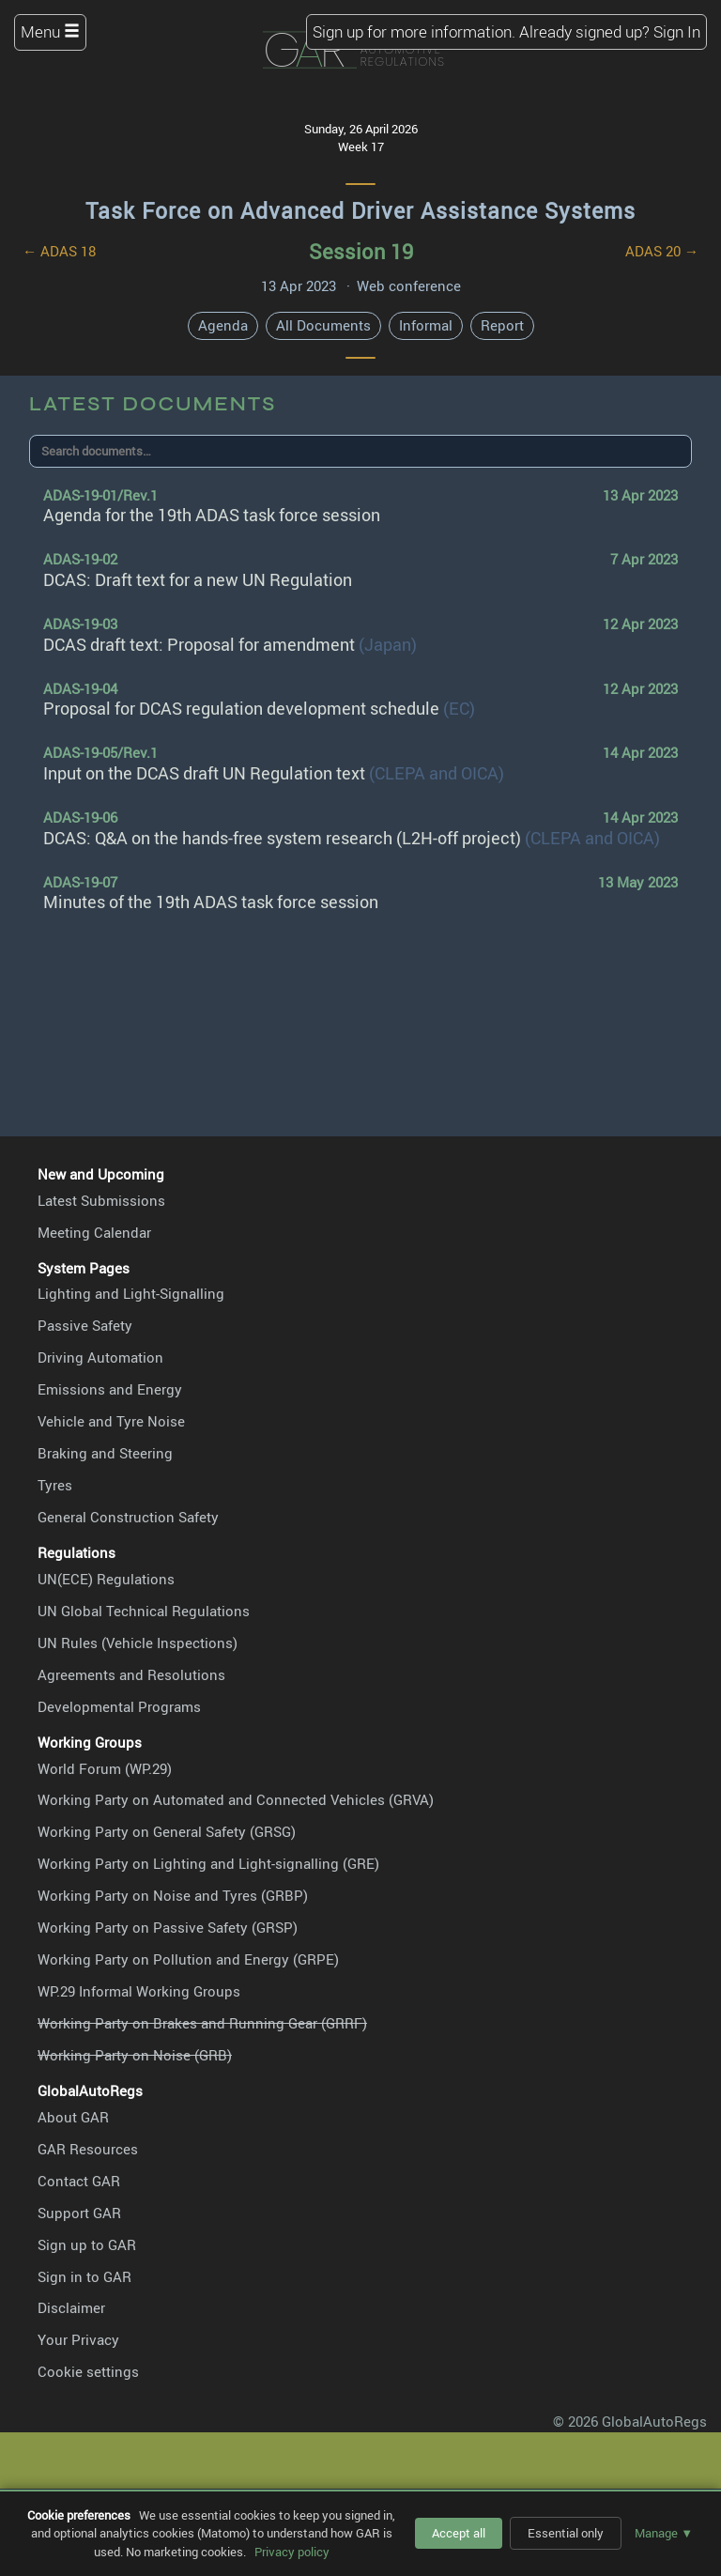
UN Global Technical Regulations (144, 1610)
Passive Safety (85, 1325)
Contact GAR (79, 2180)
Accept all (458, 2532)
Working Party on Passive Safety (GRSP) (168, 1927)
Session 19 (361, 251)
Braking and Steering (105, 1452)
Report (502, 325)
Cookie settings (88, 2371)
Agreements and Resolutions (131, 1674)
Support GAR (79, 2212)
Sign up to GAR (87, 2244)
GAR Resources (88, 2148)
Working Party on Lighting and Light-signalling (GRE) (208, 1863)
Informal (426, 325)
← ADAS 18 (59, 250)
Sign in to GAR (84, 2276)
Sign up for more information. (414, 31)
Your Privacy (78, 2339)
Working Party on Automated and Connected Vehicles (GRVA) (236, 1799)
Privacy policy (292, 2551)
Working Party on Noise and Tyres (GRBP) (173, 1895)
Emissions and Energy (110, 1389)
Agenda (223, 325)
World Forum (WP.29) (105, 1768)
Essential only (566, 2532)
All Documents (323, 325)
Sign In (676, 31)
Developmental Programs (119, 1706)
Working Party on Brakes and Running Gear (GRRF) (202, 2022)
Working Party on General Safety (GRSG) (167, 1831)
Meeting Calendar (94, 1232)
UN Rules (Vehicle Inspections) (138, 1642)
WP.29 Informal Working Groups (139, 1991)
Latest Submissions (101, 1200)
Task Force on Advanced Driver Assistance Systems (360, 210)
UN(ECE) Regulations (106, 1578)
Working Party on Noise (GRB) (135, 2054)
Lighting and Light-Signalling (131, 1293)
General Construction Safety (128, 1516)
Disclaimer (71, 2307)
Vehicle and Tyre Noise (111, 1420)
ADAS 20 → (661, 250)
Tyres (55, 1484)
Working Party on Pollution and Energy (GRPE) (188, 1959)
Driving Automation (100, 1357)
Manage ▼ (664, 2532)
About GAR (73, 2116)
